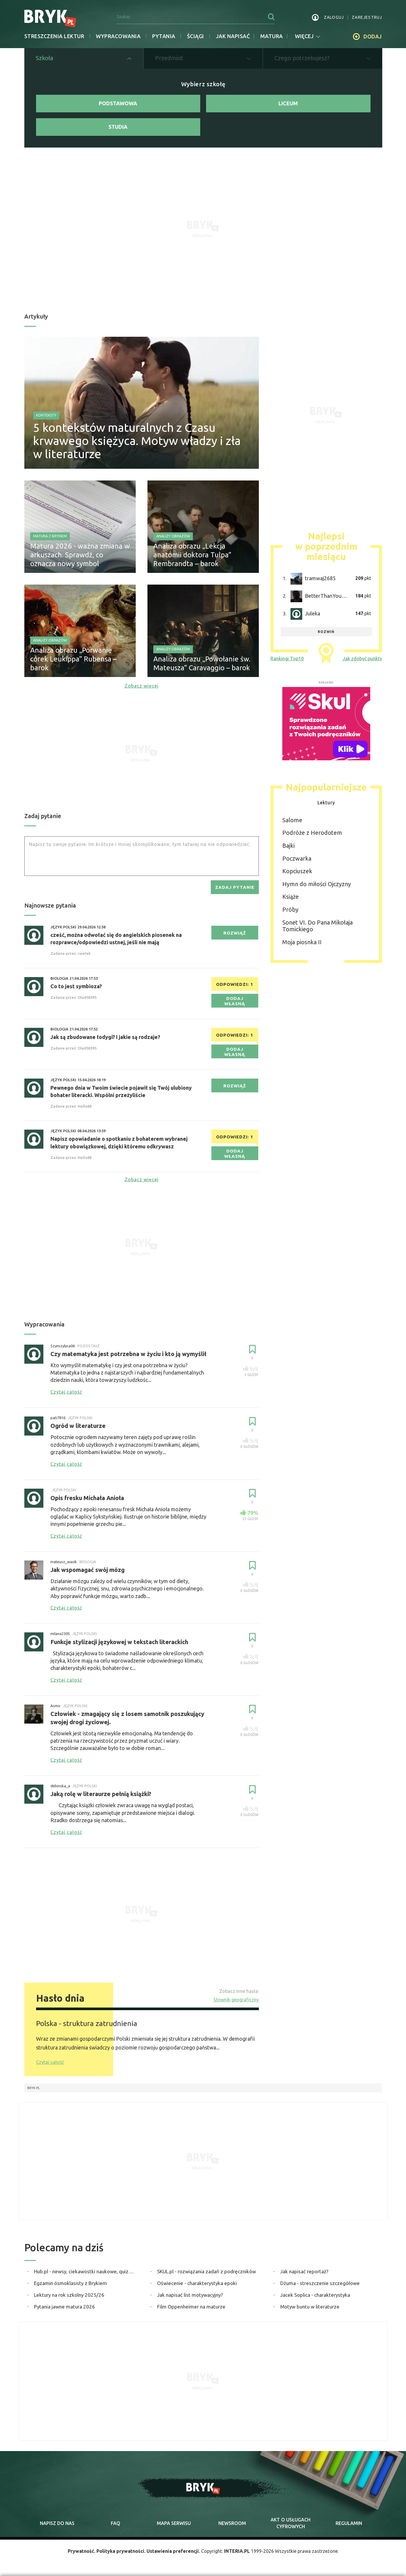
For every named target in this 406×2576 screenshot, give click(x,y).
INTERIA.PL (237, 2551)
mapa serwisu (174, 2523)
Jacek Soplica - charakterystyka (315, 2295)
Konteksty (46, 415)
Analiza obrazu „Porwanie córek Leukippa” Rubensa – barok (73, 659)
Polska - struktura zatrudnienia (86, 2023)
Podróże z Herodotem (312, 832)
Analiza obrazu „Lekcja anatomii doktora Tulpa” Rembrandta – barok (192, 555)
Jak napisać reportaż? (304, 2271)
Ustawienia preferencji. (173, 2551)
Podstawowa (118, 103)
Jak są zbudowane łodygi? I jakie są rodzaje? (105, 1037)
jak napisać (233, 36)
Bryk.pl (33, 2088)
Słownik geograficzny (236, 1999)
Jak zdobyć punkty (362, 658)
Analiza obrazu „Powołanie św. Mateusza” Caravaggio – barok (201, 663)
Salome (292, 820)
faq (115, 2523)
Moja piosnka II (302, 942)
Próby (290, 909)
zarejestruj (367, 17)
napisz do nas (57, 2523)
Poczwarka (296, 858)
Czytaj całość (50, 2062)
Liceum (288, 103)
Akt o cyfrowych (290, 2523)
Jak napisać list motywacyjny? (190, 2295)
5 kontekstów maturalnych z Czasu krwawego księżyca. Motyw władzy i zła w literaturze (137, 441)
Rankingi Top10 (287, 658)
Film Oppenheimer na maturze (191, 2306)
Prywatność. (81, 2551)
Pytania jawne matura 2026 (64, 2306)
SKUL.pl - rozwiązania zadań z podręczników (206, 2271)
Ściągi (195, 36)
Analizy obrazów (173, 536)
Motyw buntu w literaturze (309, 2306)
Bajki (288, 845)
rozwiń (326, 632)
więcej (307, 36)
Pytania (163, 36)
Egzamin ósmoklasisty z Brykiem (70, 2283)
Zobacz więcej (142, 685)
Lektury (326, 802)
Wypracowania (118, 36)
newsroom (232, 2523)
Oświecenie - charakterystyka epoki (197, 2283)
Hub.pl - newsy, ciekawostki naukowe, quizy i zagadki (85, 2271)
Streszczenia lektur (54, 36)
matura (271, 36)
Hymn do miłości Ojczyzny (316, 884)
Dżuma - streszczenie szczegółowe (320, 2283)
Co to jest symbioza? (76, 986)
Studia (118, 127)
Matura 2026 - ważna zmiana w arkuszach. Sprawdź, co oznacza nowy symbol (80, 555)
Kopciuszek (297, 871)
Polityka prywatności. (120, 2551)
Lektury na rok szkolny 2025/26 (69, 2295)
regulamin (349, 2523)
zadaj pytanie (234, 887)
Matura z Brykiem (50, 536)
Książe (290, 896)
